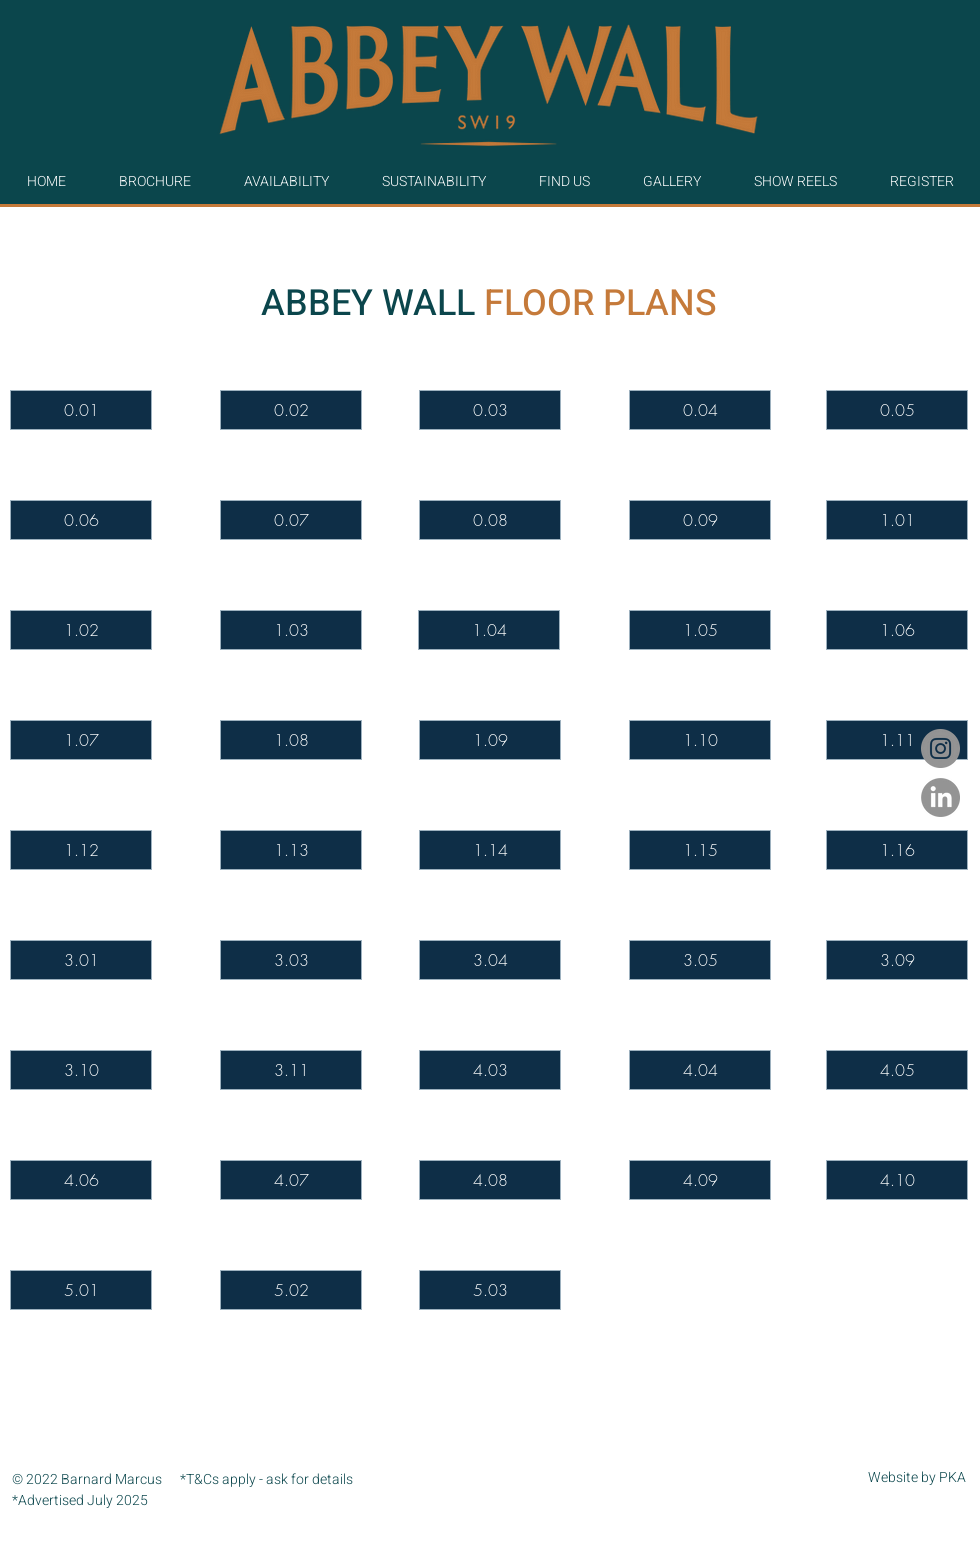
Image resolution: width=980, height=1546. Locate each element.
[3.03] (291, 960)
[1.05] (700, 630)
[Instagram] (940, 748)
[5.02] (291, 1290)
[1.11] (897, 740)
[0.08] (490, 520)
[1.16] (897, 850)
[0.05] (897, 410)
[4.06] (81, 1180)
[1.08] (291, 740)
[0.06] (81, 520)
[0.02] (291, 410)
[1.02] (81, 630)
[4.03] (490, 1070)
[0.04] (700, 410)
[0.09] (700, 520)
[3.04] (490, 960)
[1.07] (81, 740)
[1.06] (897, 630)
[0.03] (490, 410)
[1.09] (490, 740)
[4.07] (291, 1180)
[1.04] (489, 630)
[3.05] (700, 960)
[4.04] (700, 1070)
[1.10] (700, 740)
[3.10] (81, 1070)
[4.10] (897, 1180)
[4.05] (897, 1070)
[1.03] (291, 630)
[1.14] (490, 850)
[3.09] (897, 960)
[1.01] (897, 520)
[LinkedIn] (940, 797)
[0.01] (81, 410)
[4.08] (490, 1180)
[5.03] (490, 1290)
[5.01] (81, 1290)
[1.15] (700, 850)
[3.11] (291, 1070)
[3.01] (81, 960)
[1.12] (81, 850)
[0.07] (291, 520)
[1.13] (291, 850)
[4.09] (700, 1180)
